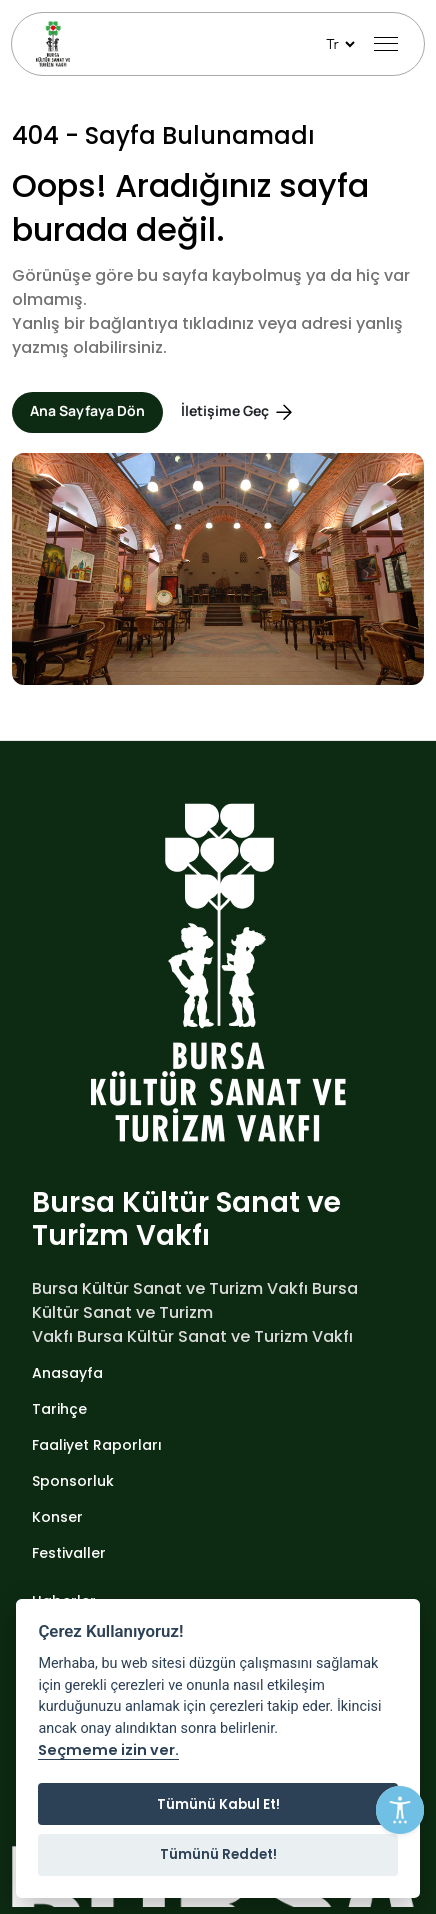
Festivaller (69, 1553)
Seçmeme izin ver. (108, 1751)
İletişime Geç (238, 412)
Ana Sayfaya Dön (87, 410)
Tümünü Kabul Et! (218, 1804)
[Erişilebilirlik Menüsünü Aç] (400, 1810)
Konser (57, 1517)
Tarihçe (59, 1409)
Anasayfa (67, 1373)
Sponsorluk (73, 1481)
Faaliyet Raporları (97, 1445)
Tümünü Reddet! (218, 1854)
